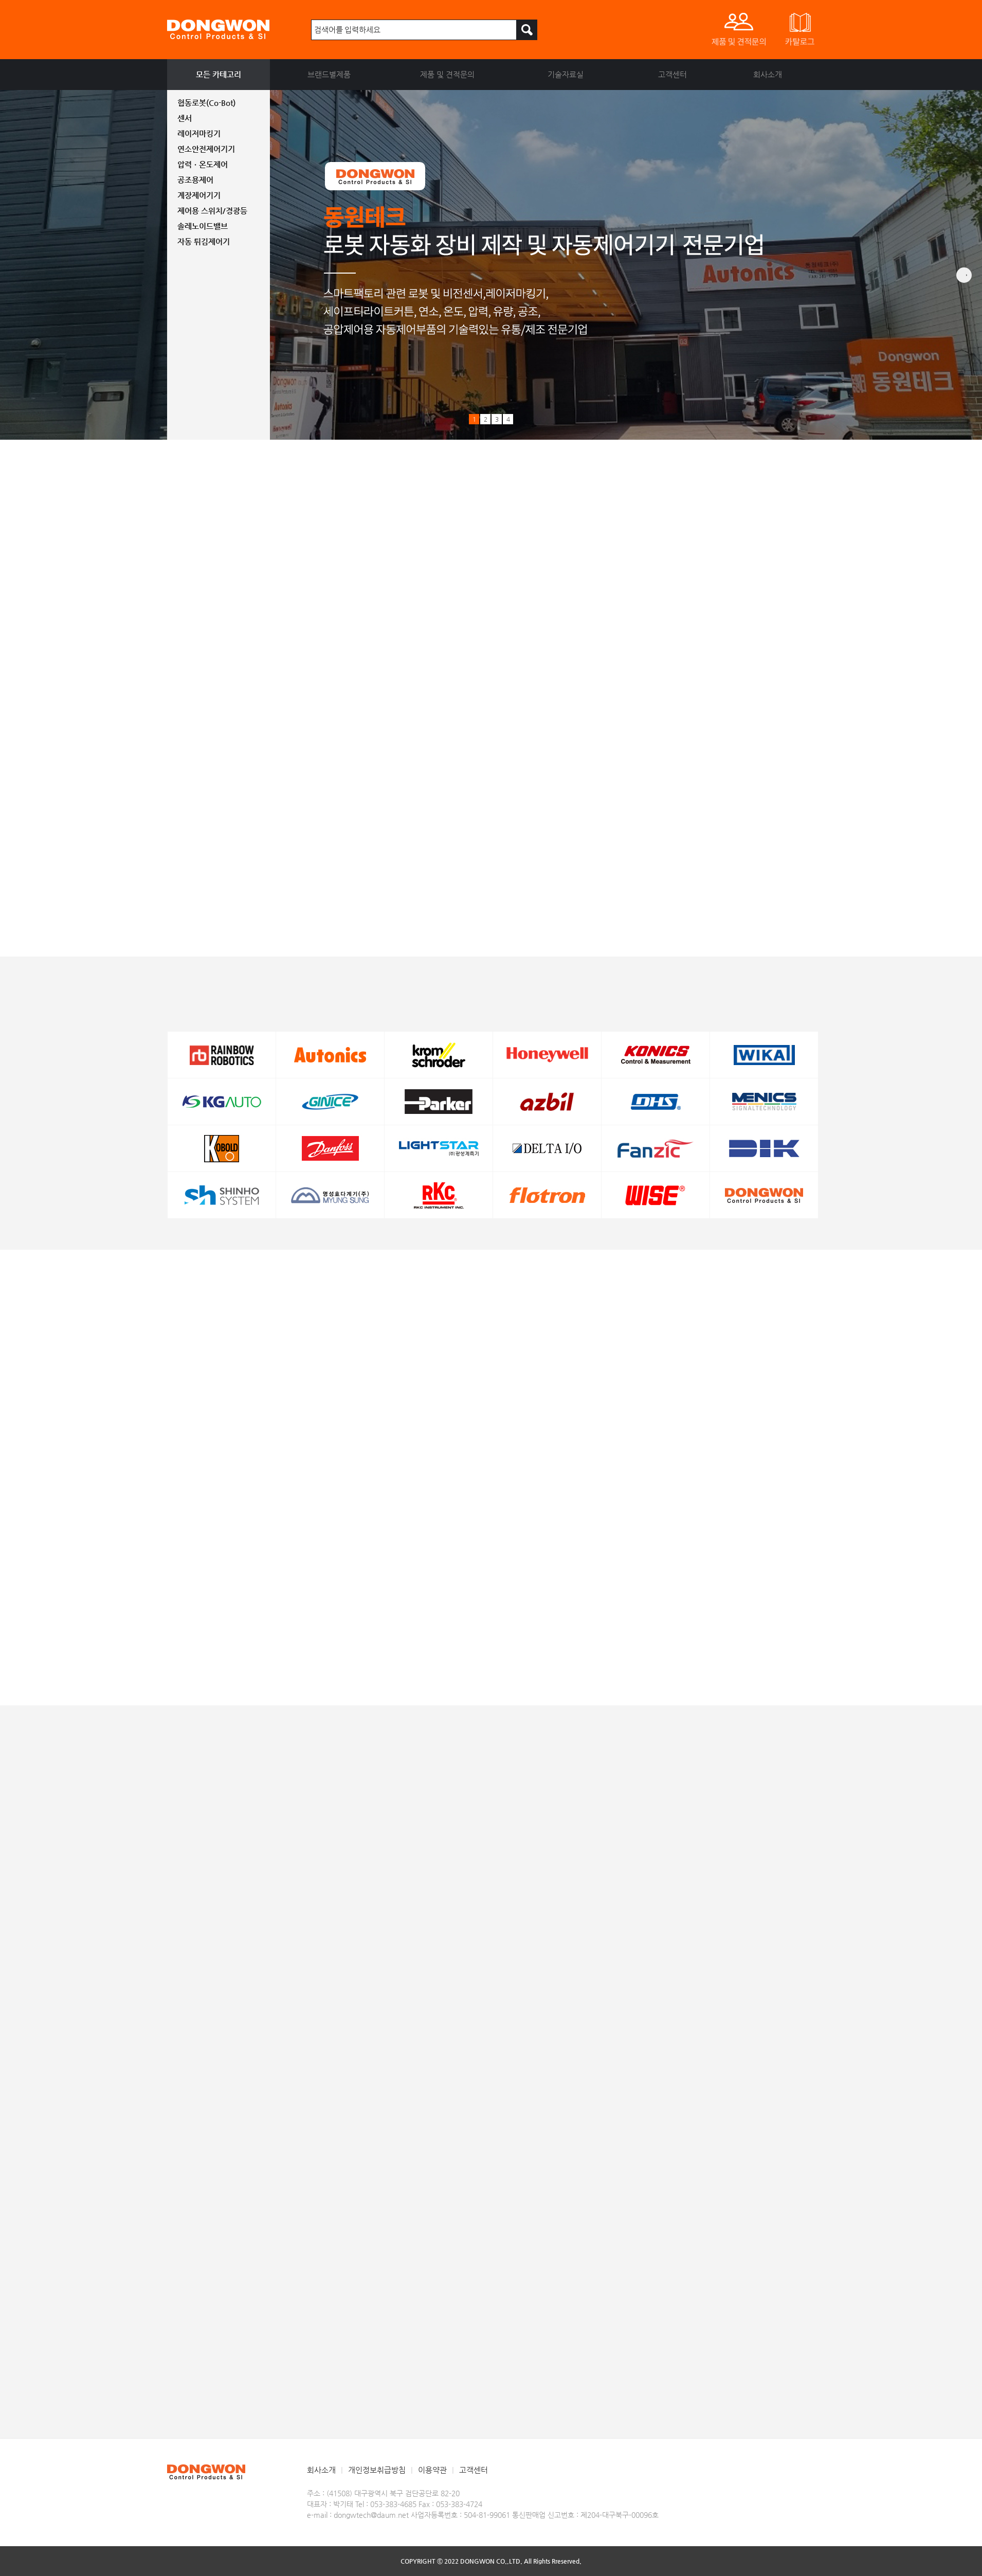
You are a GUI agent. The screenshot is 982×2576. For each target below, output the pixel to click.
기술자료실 (566, 74)
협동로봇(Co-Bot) (206, 102)
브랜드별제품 (329, 74)
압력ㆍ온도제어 (202, 164)
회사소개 (767, 74)
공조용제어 (195, 179)
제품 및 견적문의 (447, 74)
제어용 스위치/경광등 (212, 210)
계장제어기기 (199, 195)
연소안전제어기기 (206, 149)
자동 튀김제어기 (203, 241)
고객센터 (672, 74)
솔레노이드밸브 (202, 226)
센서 (184, 118)
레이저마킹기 (199, 133)
